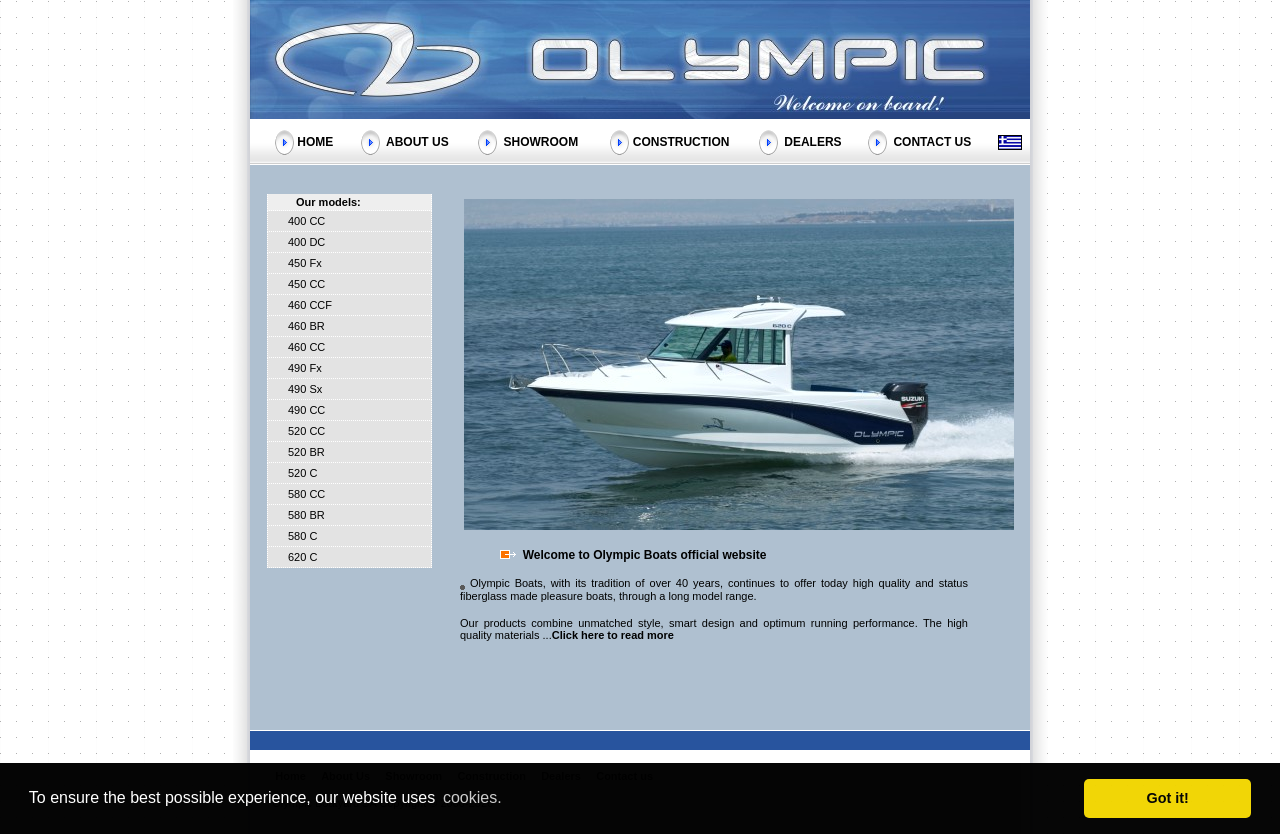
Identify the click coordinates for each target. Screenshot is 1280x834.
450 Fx (305, 263)
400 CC (306, 221)
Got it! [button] (1168, 798)
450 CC (306, 284)
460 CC (306, 347)
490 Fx (305, 368)
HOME (315, 141)
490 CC (306, 410)
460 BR (306, 326)
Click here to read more (613, 635)
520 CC (306, 431)
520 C (302, 473)
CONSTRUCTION (681, 141)
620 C (302, 557)
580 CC (306, 494)
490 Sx (305, 389)
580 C (302, 536)
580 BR (306, 515)
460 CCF (310, 305)
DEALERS (812, 141)
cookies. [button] (472, 797)
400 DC (306, 242)
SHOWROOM (540, 141)
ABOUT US (417, 141)
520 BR (306, 452)
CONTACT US (932, 141)
